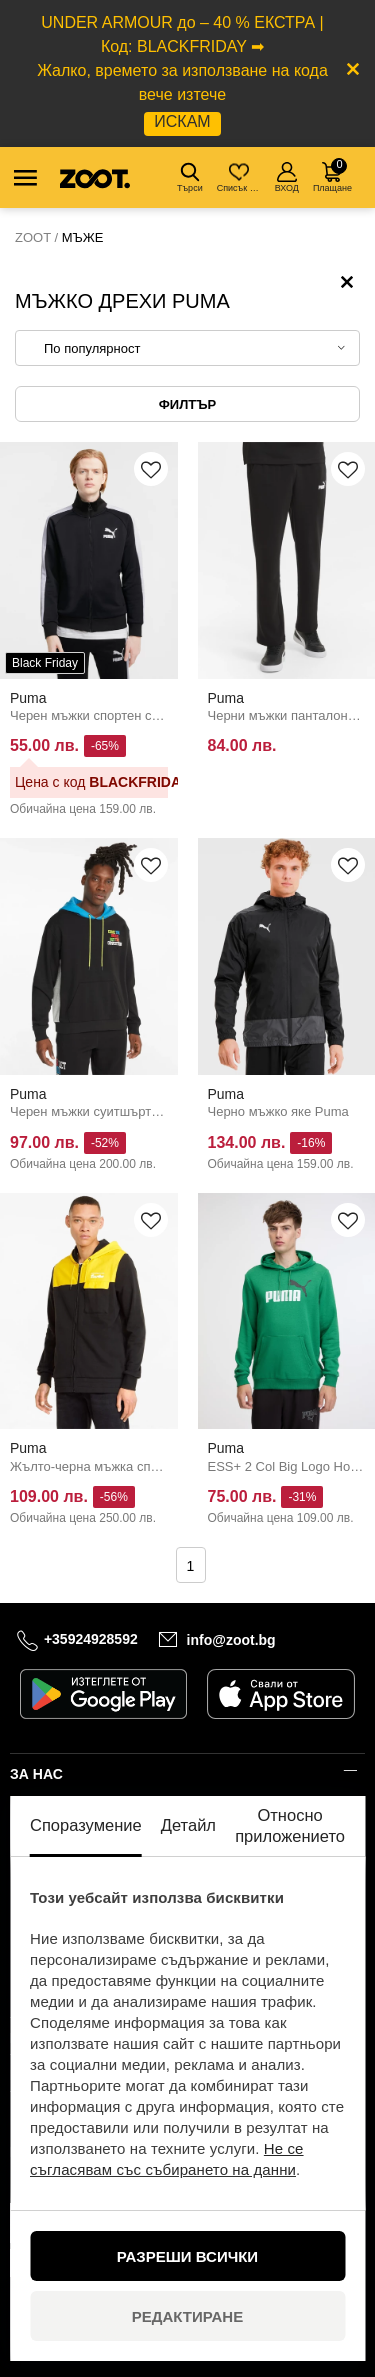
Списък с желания (240, 177)
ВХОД (287, 177)
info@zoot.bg (231, 1640)
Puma (28, 698)
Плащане (332, 175)
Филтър (187, 404)
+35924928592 (91, 1639)
